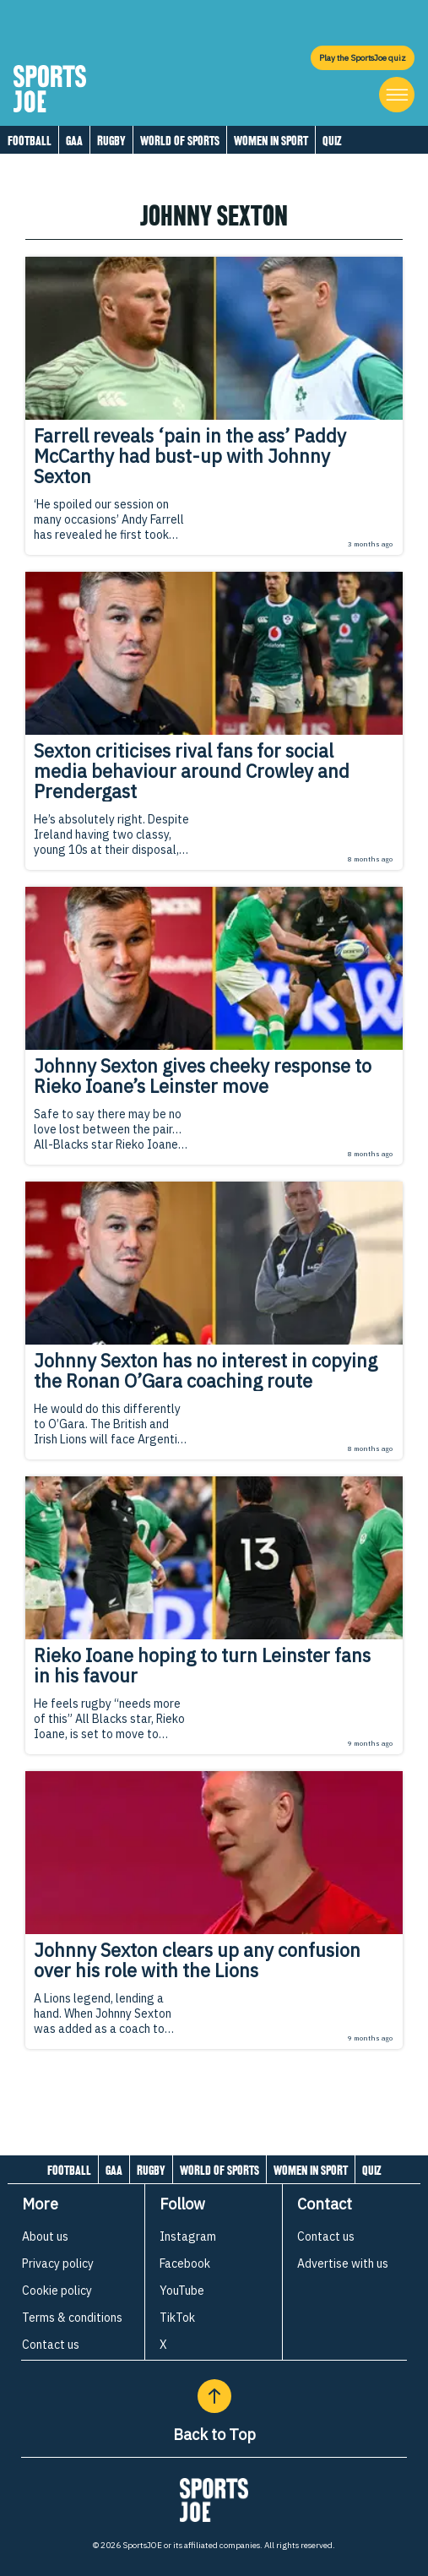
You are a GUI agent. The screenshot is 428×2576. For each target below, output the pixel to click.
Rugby (111, 141)
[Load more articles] (214, 2086)
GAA (74, 141)
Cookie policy (57, 2290)
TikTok (177, 2317)
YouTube (182, 2290)
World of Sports (179, 141)
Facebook (185, 2263)
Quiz (331, 141)
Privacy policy (58, 2263)
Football (29, 141)
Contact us (50, 2344)
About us (45, 2236)
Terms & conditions (72, 2317)
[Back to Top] (214, 2396)
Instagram (188, 2236)
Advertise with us (342, 2263)
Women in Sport (271, 141)
